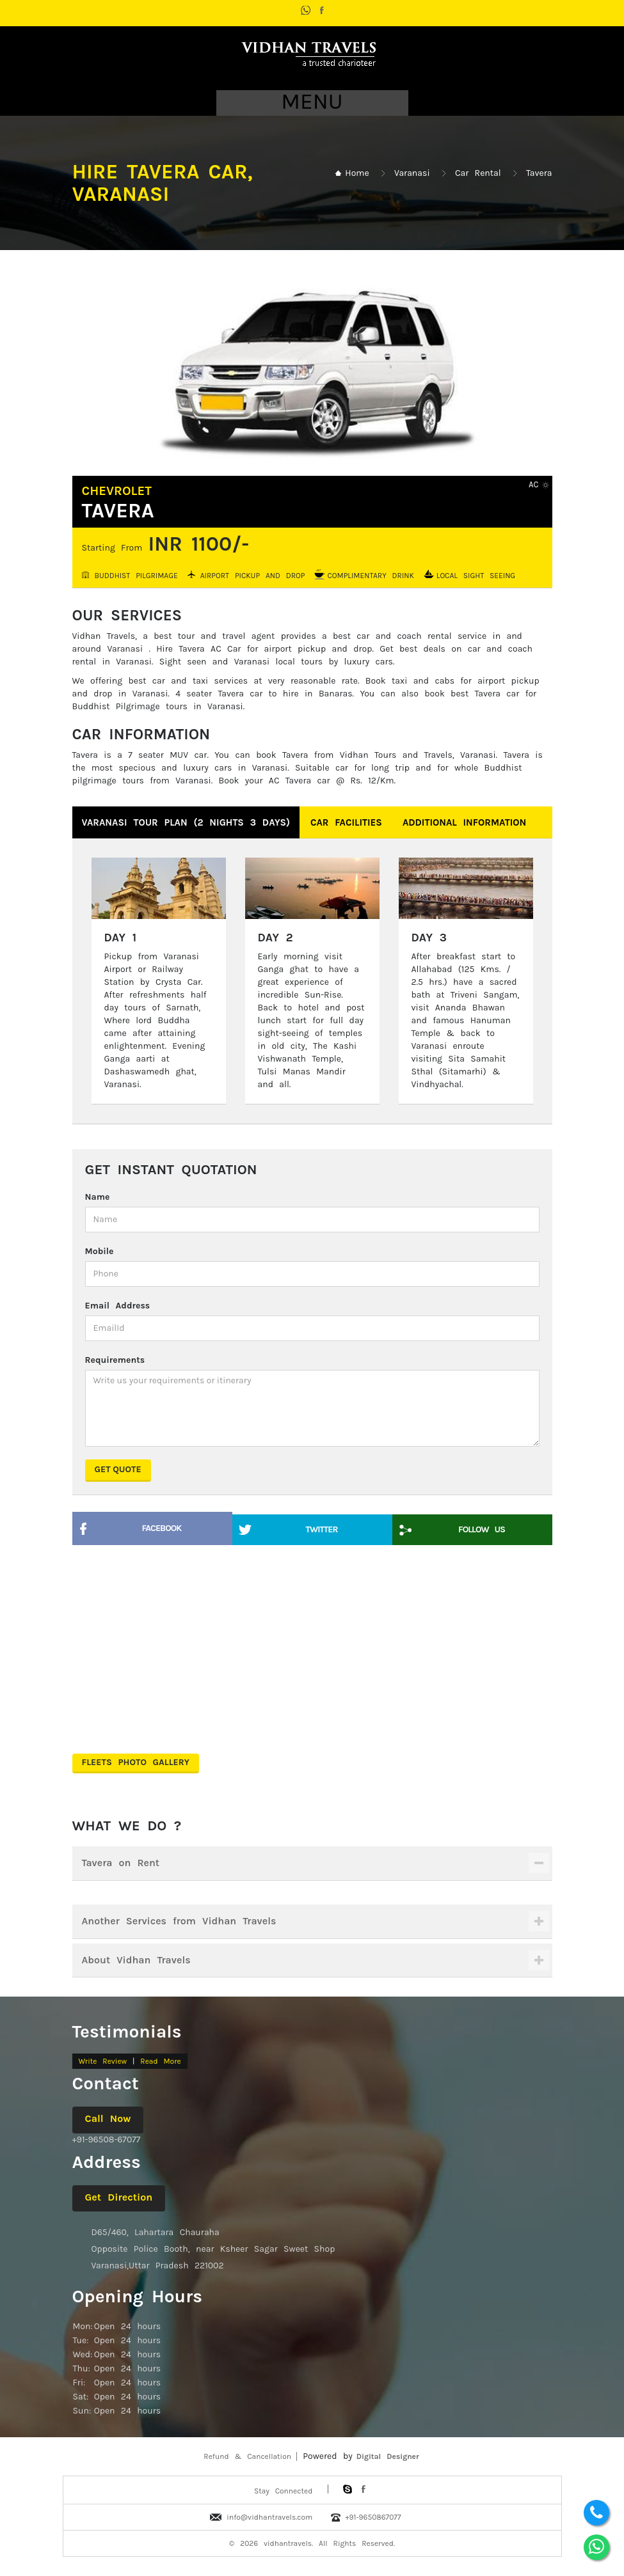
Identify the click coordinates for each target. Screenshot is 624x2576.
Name (97, 1196)
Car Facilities (346, 822)
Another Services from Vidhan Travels (179, 1921)
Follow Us (481, 1529)
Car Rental (478, 173)
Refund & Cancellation (247, 2456)
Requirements (115, 1360)
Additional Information (464, 822)
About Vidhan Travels (136, 1960)
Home (357, 173)
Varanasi (412, 173)
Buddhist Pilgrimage (136, 575)
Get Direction (119, 2197)
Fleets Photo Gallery (136, 1762)
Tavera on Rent (121, 1863)
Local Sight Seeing (475, 575)
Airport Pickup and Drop (252, 575)
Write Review (103, 2061)
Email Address (117, 1305)
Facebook (162, 1528)
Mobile (99, 1251)
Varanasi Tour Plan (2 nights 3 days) (186, 822)
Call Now (108, 2118)
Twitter (321, 1529)
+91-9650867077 (373, 2517)
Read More (160, 2061)
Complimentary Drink (370, 575)
